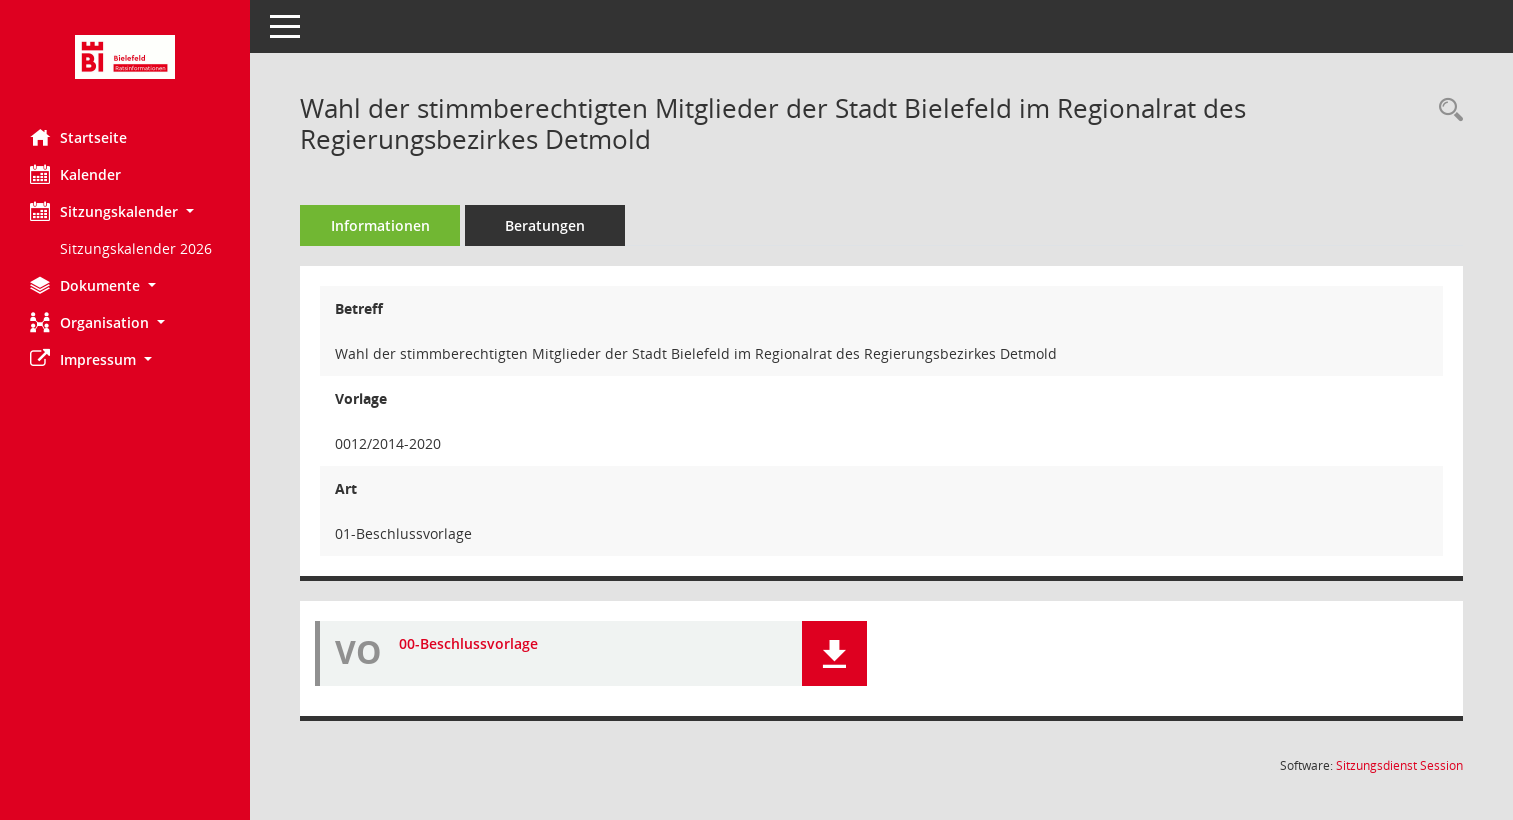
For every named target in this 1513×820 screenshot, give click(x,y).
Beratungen (545, 225)
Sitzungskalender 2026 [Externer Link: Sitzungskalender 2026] (136, 248)
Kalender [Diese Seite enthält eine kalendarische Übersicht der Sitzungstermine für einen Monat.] (75, 174)
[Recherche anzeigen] (1446, 110)
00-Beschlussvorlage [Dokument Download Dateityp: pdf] (468, 643)
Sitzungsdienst (1399, 765)
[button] (125, 211)
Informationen (380, 225)
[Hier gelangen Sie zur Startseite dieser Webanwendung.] (125, 57)
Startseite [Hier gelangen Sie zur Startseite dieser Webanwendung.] (78, 137)
